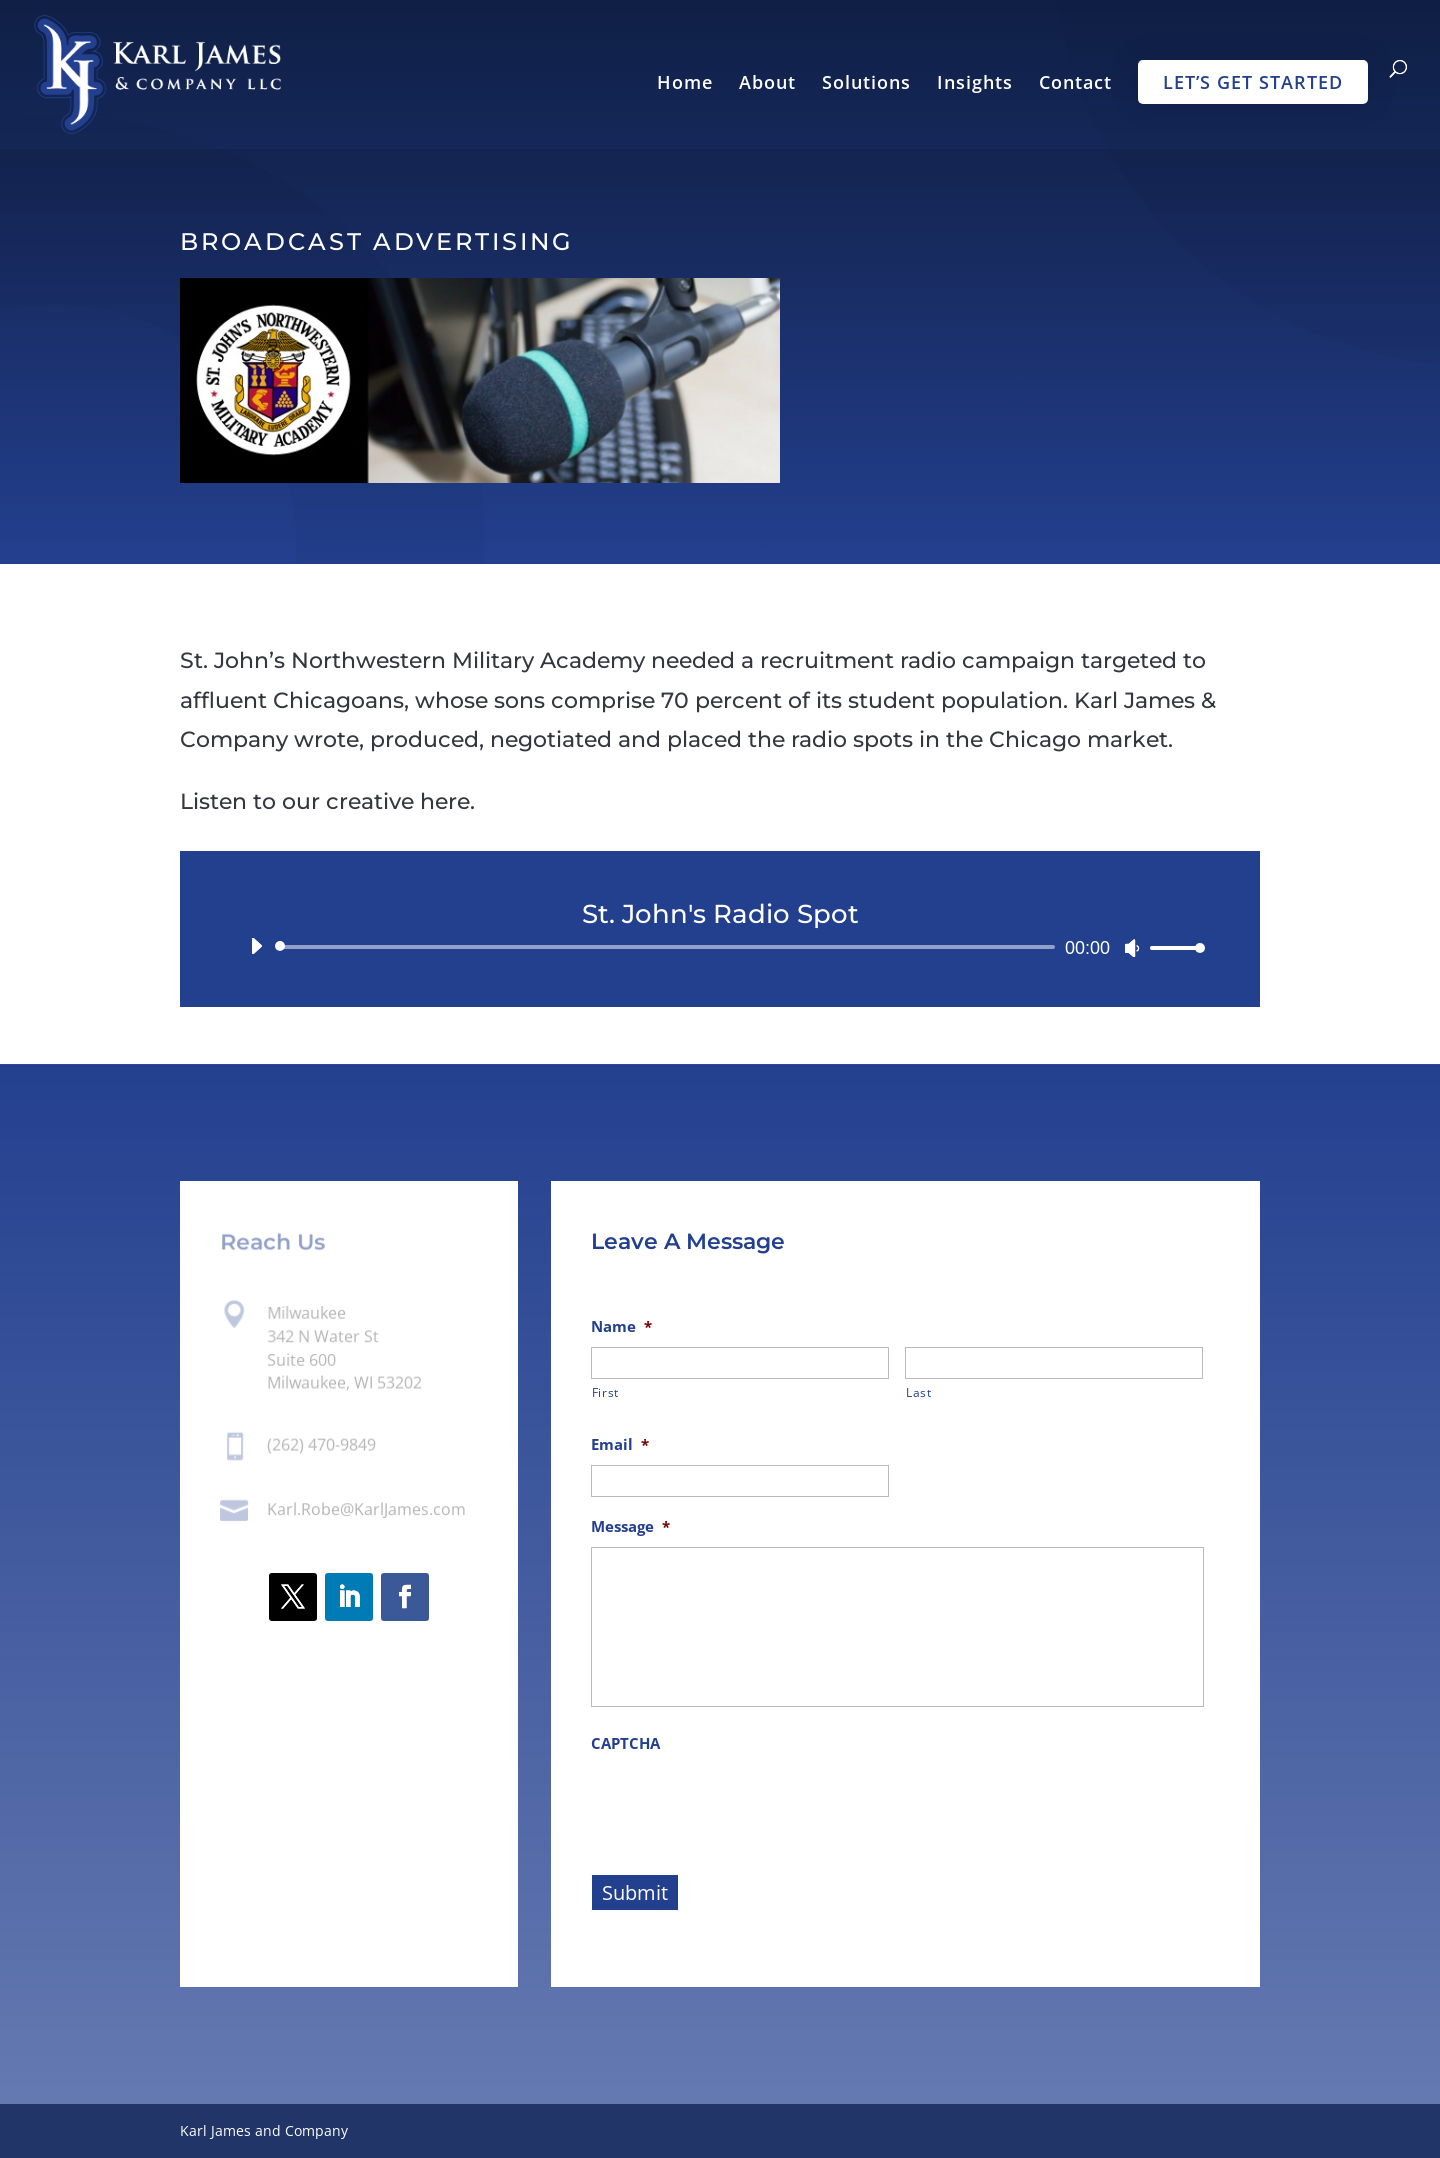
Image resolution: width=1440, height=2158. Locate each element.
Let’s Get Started (1253, 82)
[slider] (668, 947)
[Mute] (1132, 948)
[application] (720, 947)
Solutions (866, 84)
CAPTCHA (625, 1743)
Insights (975, 84)
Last (919, 1392)
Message (630, 1526)
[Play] (256, 946)
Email (620, 1444)
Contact (1075, 84)
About (767, 84)
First (605, 1392)
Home (685, 84)
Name (621, 1326)
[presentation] (743, 1803)
